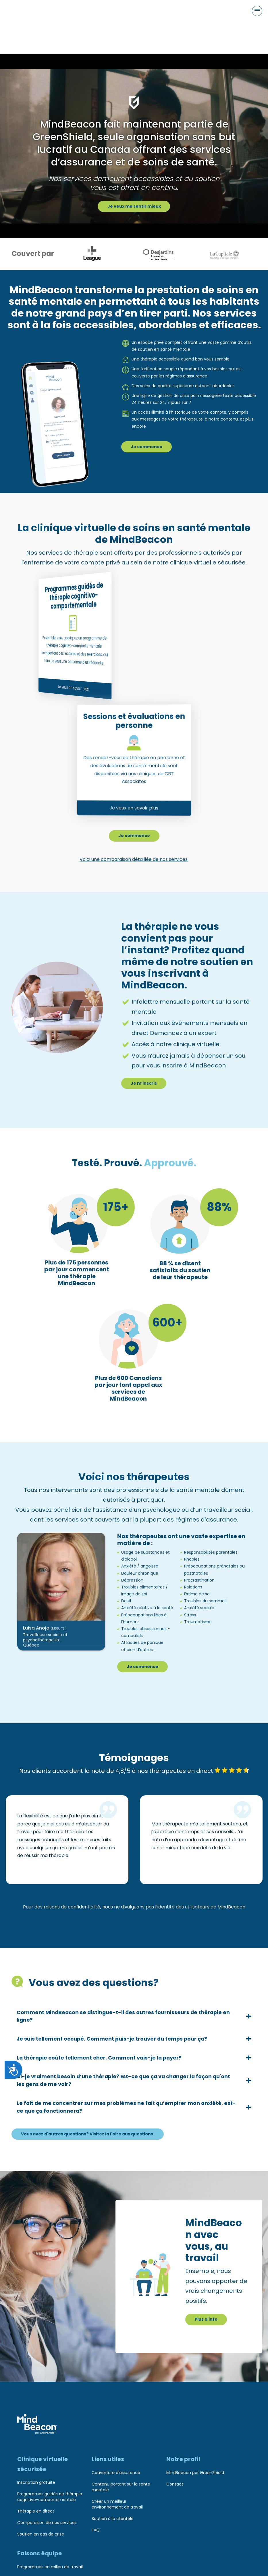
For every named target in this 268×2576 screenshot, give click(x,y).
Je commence (148, 424)
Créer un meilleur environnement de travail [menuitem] (117, 2502)
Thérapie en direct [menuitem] (35, 2509)
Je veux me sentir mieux (134, 183)
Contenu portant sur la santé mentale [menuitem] (121, 2485)
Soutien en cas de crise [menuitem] (40, 2532)
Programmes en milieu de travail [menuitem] (50, 2565)
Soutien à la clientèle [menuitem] (113, 2517)
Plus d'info (207, 2316)
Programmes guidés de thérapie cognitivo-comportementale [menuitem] (49, 2495)
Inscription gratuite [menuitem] (36, 2481)
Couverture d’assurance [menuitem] (116, 2471)
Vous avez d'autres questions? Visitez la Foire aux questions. (95, 2130)
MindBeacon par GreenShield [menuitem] (195, 2471)
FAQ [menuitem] (96, 2528)
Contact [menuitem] (174, 2482)
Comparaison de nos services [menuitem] (47, 2521)
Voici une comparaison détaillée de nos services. (134, 838)
